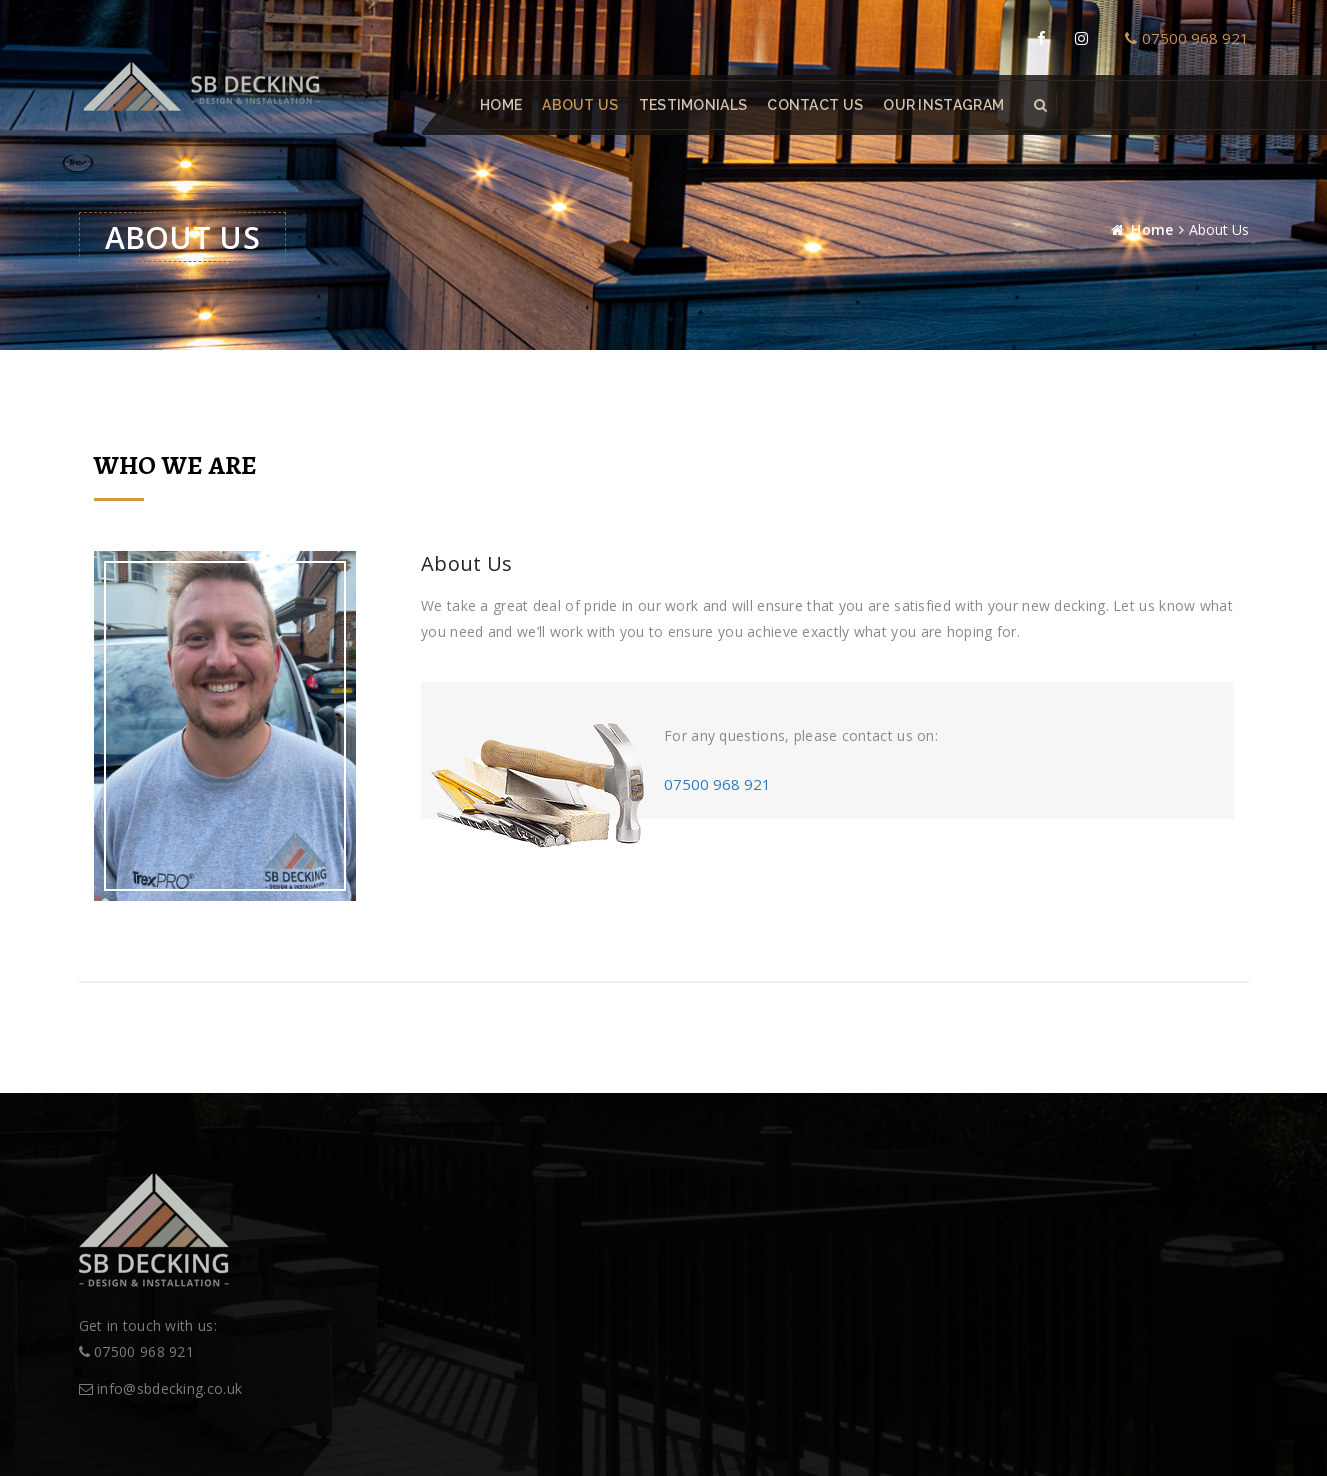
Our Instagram (943, 105)
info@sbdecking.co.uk (161, 1388)
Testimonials (692, 105)
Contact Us (815, 105)
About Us (580, 105)
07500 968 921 (1187, 38)
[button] (1040, 105)
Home (501, 105)
